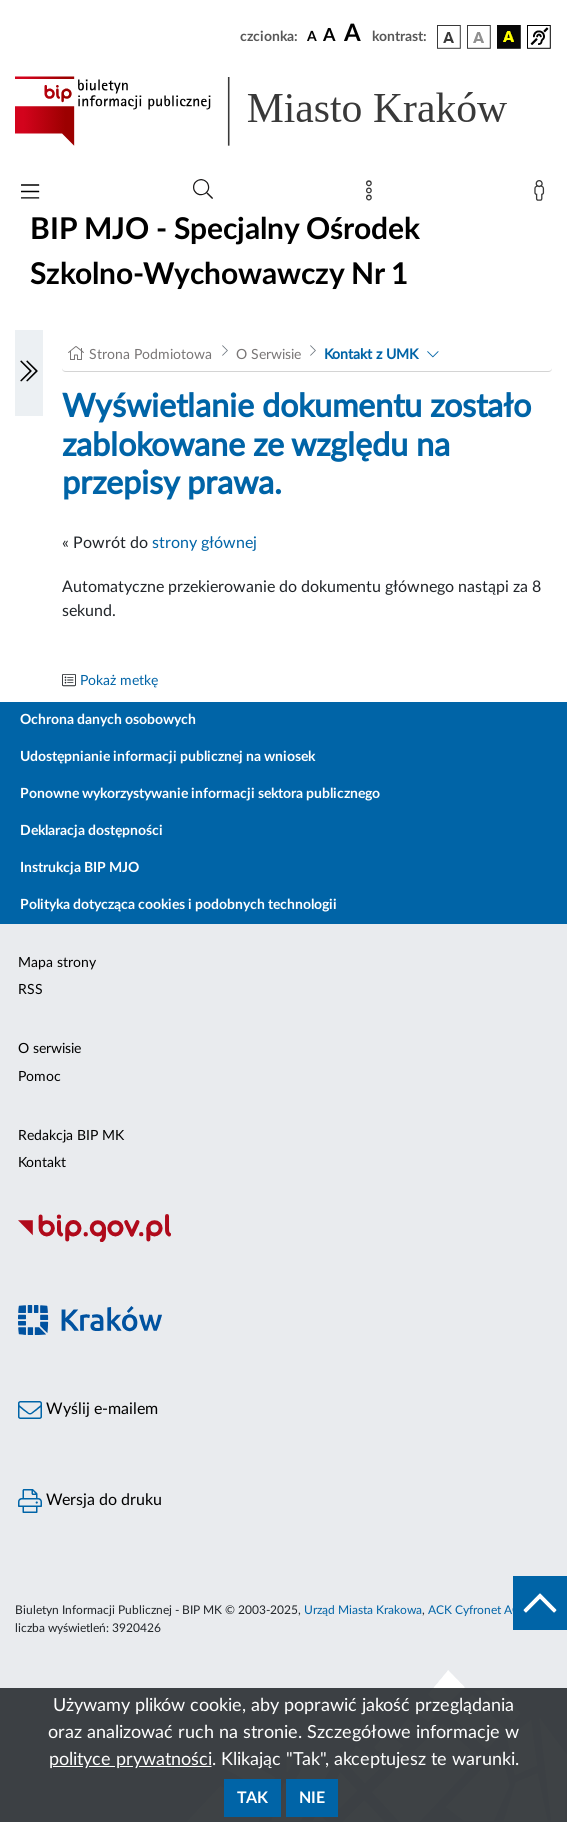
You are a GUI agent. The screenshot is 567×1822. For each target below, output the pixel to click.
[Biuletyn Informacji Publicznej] (283, 1240)
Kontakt (42, 1163)
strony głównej (204, 543)
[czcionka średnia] (329, 36)
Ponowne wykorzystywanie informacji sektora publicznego (200, 794)
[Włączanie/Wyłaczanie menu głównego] (30, 193)
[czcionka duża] (355, 34)
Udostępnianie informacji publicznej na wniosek (167, 757)
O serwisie (49, 1049)
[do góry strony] (540, 1603)
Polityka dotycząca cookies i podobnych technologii (178, 905)
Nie (312, 1798)
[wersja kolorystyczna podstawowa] (449, 37)
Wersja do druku (90, 1501)
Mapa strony (57, 963)
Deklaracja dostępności (91, 831)
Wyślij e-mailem (88, 1410)
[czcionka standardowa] (312, 36)
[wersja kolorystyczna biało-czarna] (479, 37)
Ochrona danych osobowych (108, 720)
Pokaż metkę (119, 681)
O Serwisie (268, 355)
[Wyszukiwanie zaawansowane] (203, 190)
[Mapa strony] (373, 195)
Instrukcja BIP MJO (79, 868)
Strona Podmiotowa (150, 355)
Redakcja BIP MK (71, 1136)
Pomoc (39, 1077)
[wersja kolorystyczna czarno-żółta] (509, 37)
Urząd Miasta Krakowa (363, 1610)
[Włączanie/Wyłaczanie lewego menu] (29, 373)
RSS (30, 990)
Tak (252, 1798)
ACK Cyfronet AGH (479, 1610)
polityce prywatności (130, 1760)
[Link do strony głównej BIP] (283, 111)
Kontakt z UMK (371, 355)
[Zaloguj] (543, 195)
